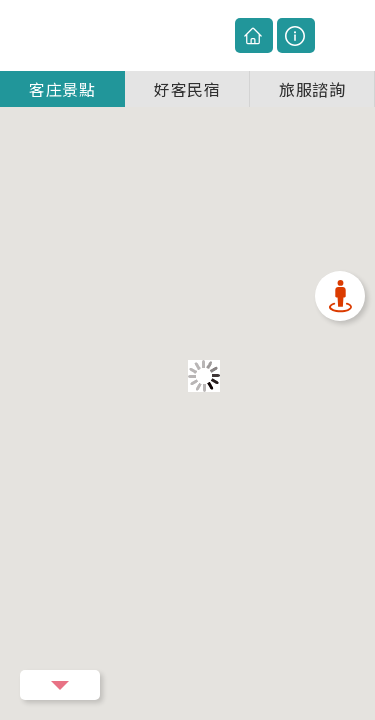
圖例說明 (296, 30)
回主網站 (254, 30)
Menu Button (60, 685)
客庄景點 (62, 78)
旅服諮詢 (312, 78)
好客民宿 (187, 78)
